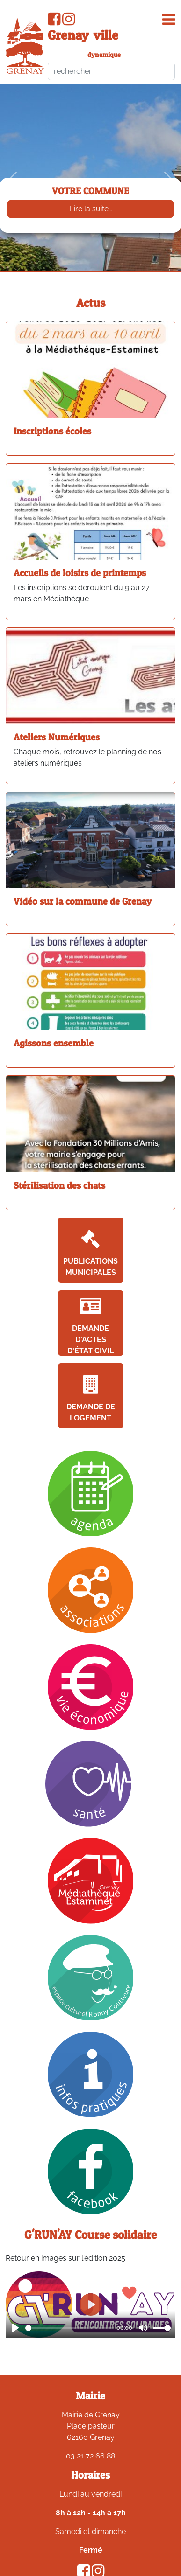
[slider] (69, 2328)
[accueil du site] (25, 46)
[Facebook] (91, 2170)
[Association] (91, 1589)
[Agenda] (91, 1493)
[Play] (15, 2327)
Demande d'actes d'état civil (90, 1326)
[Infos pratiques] (91, 2073)
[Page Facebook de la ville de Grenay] (54, 21)
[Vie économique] (91, 1686)
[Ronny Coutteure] (91, 1976)
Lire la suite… (91, 208)
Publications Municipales (90, 1253)
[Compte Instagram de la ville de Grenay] (68, 21)
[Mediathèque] (91, 1880)
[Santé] (90, 1783)
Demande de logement (90, 1398)
